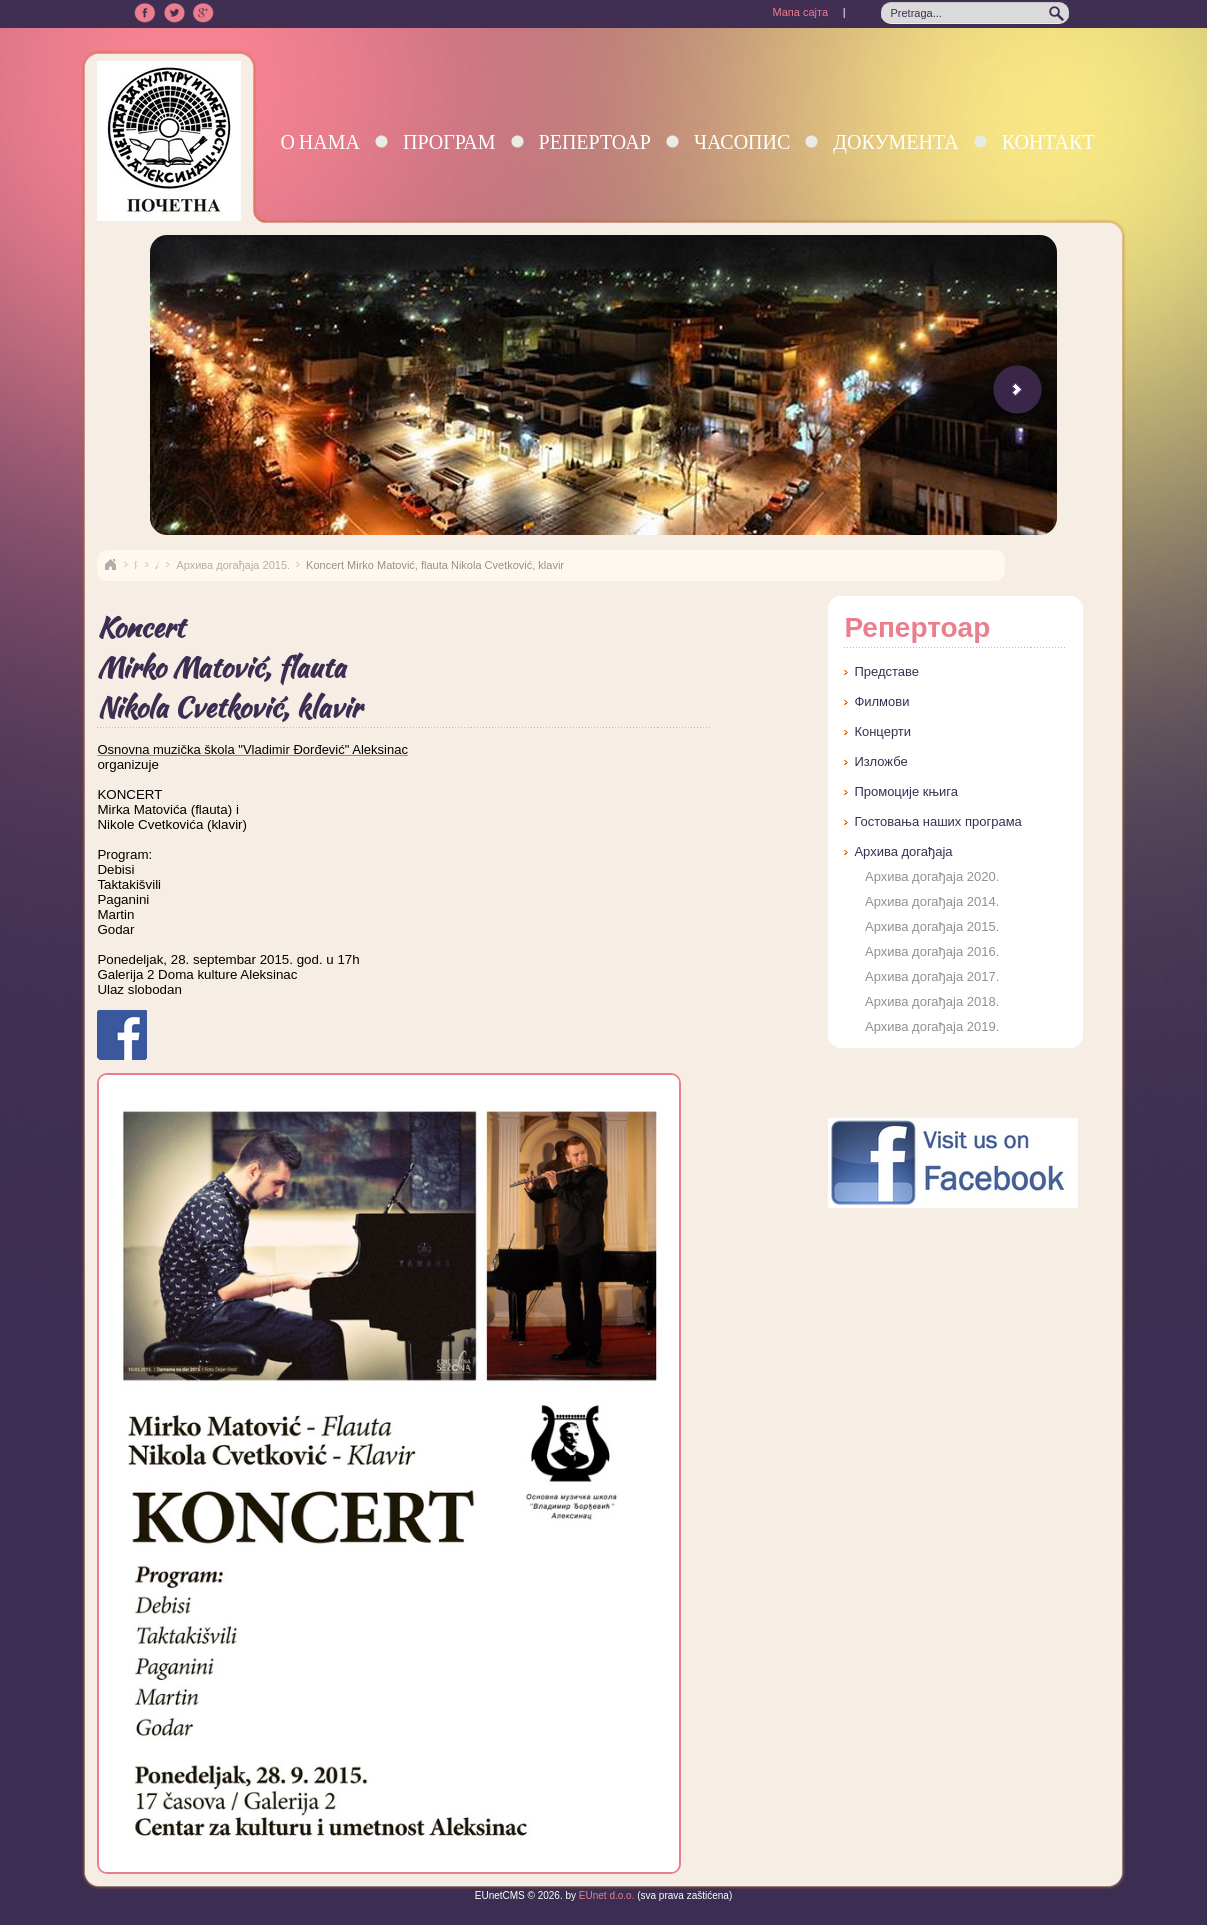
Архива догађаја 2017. (932, 976)
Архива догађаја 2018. (932, 1001)
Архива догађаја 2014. (932, 901)
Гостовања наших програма (937, 821)
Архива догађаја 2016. (932, 951)
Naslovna (110, 565)
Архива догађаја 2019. (932, 1026)
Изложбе (880, 761)
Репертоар (595, 141)
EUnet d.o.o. (605, 1895)
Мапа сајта (800, 12)
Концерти (882, 731)
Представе (886, 671)
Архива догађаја (903, 851)
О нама (320, 141)
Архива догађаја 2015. (233, 565)
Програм (449, 141)
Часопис (742, 141)
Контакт (1048, 141)
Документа (895, 141)
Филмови (881, 701)
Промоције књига (906, 791)
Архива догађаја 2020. (932, 876)
